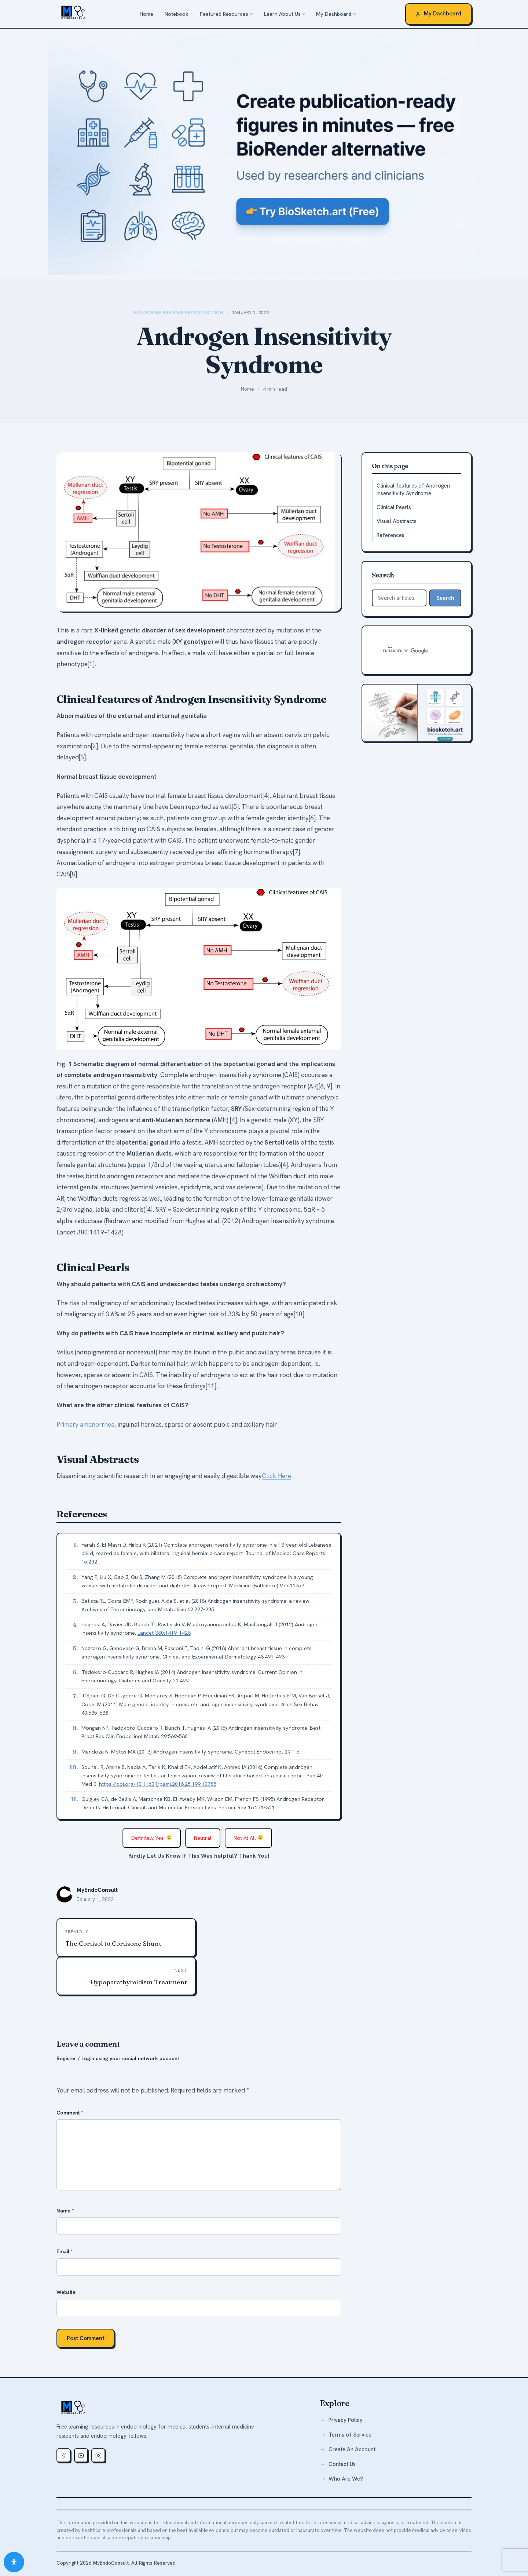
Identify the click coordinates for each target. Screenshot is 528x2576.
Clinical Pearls (394, 507)
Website (66, 2292)
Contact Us (342, 2464)
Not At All (248, 1838)
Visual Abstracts (397, 521)
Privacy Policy (346, 2420)
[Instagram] (98, 2455)
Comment (70, 2112)
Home (146, 14)
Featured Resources (224, 14)
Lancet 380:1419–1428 (164, 1633)
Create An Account (352, 2449)
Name (65, 2210)
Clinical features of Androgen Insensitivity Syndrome (413, 489)
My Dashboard (333, 14)
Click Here (276, 1476)
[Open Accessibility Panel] (14, 2562)
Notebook (176, 14)
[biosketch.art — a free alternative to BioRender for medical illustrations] (264, 154)
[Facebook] (63, 2455)
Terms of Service (350, 2434)
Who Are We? (346, 2478)
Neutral (203, 1838)
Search (445, 597)
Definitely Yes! (151, 1838)
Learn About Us (282, 14)
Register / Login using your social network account (117, 2058)
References (390, 535)
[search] (408, 651)
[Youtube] (81, 2455)
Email (64, 2251)
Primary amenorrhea (85, 1424)
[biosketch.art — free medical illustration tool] (417, 713)
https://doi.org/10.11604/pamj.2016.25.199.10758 (157, 1784)
